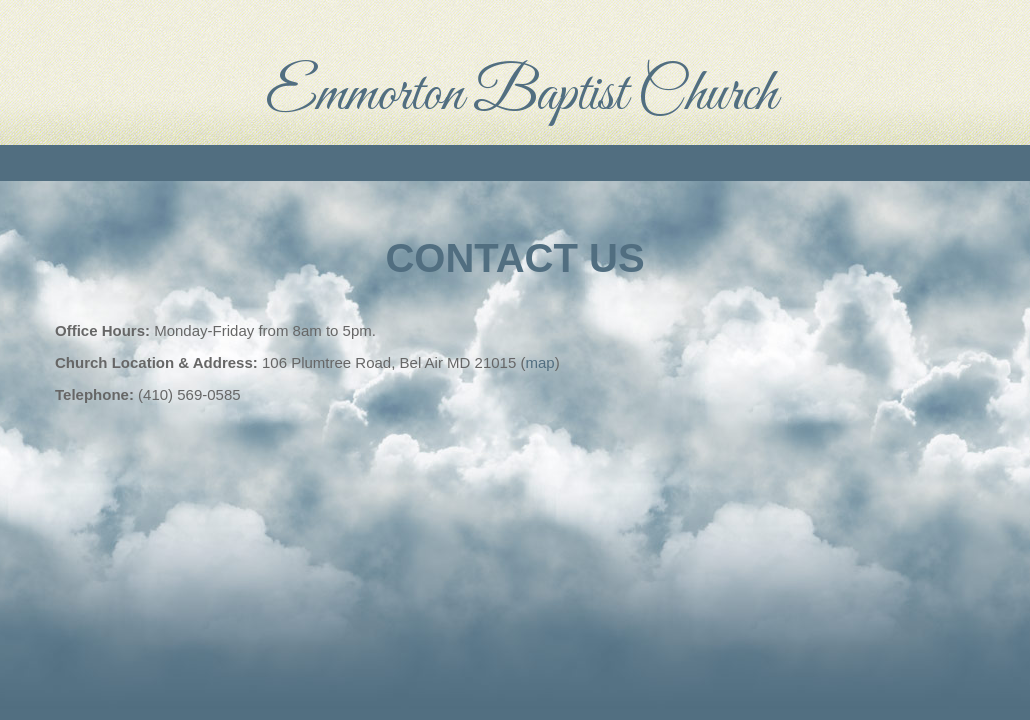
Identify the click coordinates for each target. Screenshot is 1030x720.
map (539, 362)
